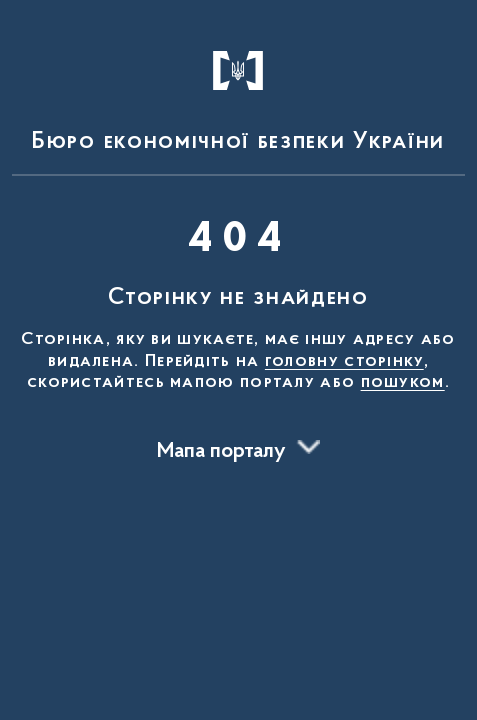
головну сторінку (344, 362)
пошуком (403, 383)
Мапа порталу (221, 452)
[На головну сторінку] (238, 92)
